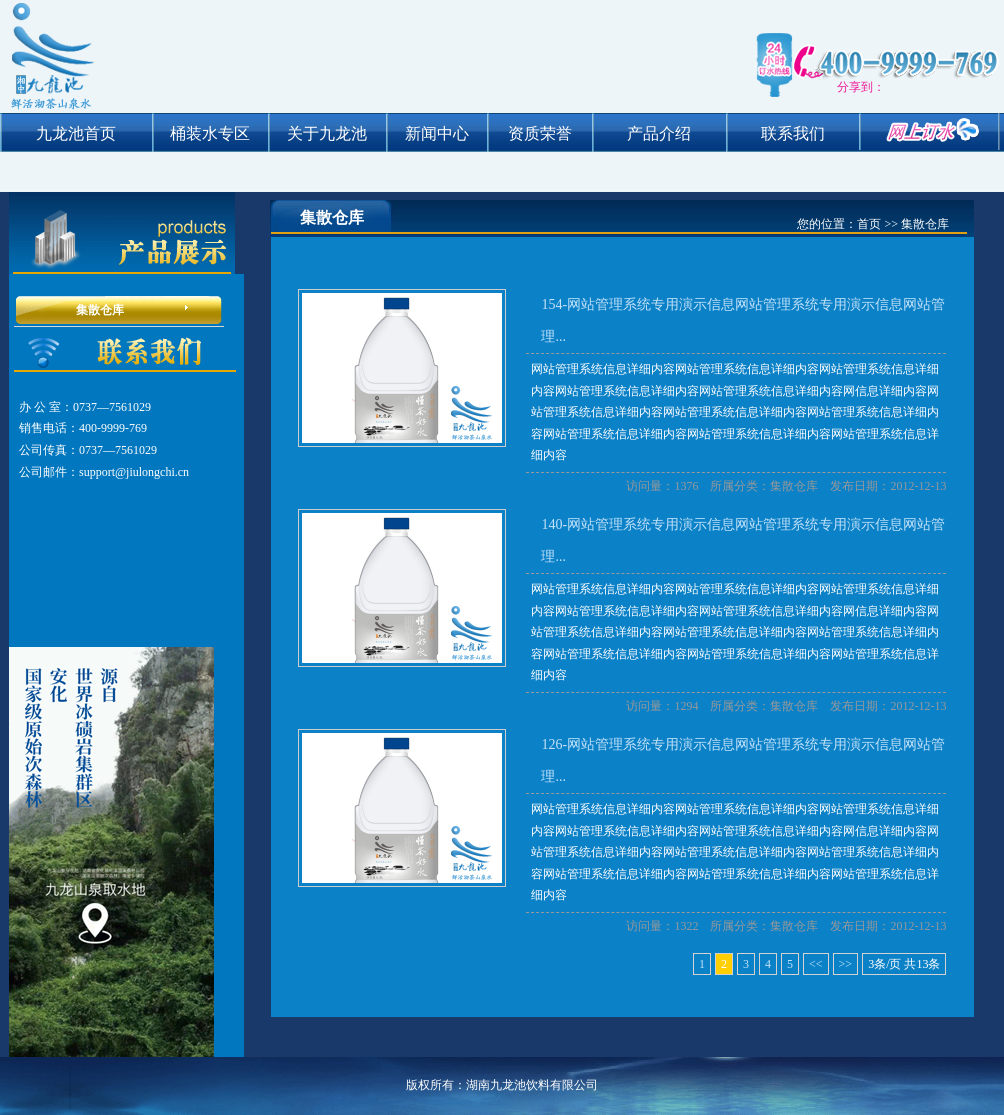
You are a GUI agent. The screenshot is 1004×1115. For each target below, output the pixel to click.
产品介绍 (659, 133)
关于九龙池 (327, 133)
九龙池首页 (76, 133)
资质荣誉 (540, 133)
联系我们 (793, 133)
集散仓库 (100, 310)
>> (846, 964)
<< (816, 964)
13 (922, 964)
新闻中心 (437, 133)
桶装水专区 (210, 133)
